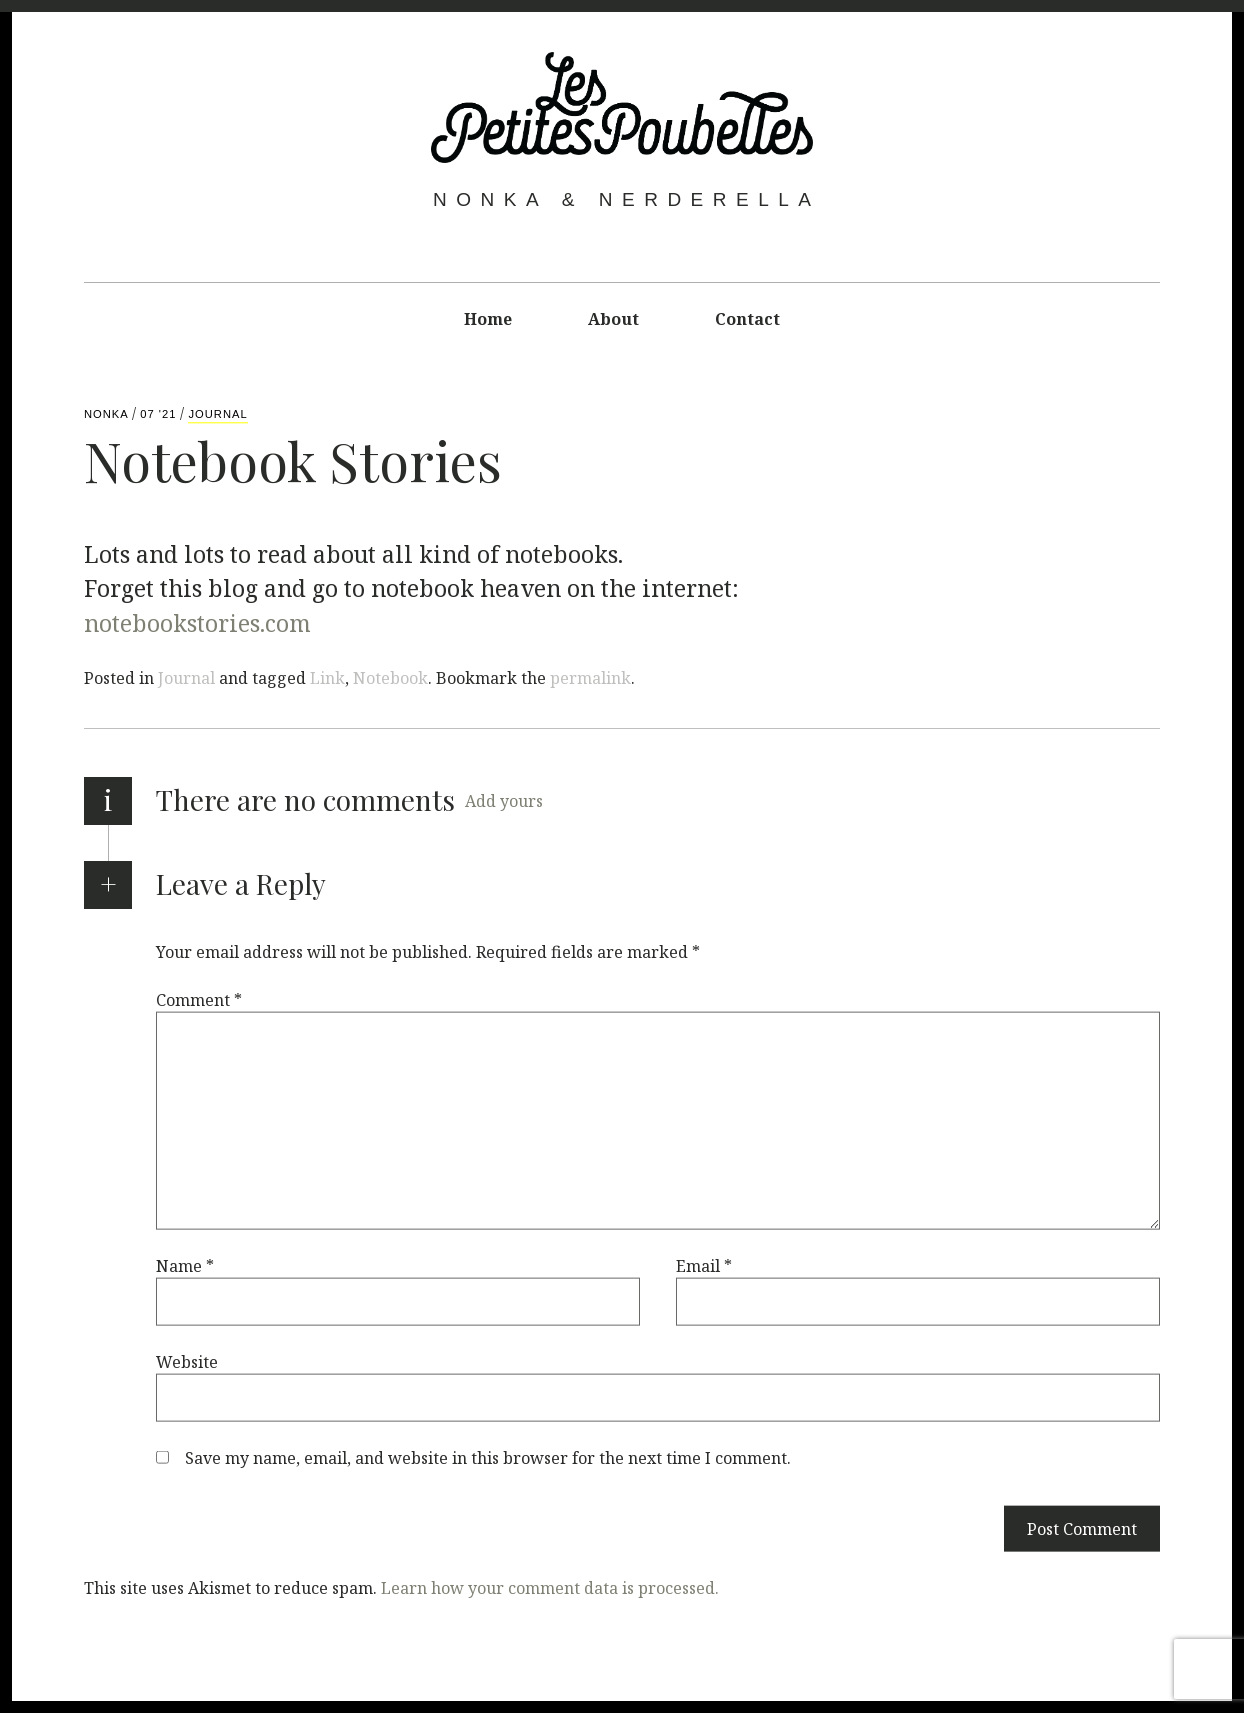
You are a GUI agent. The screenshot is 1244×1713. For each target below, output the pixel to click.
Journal (217, 414)
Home (488, 319)
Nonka (108, 414)
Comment (199, 999)
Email (704, 1265)
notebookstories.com (197, 622)
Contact (747, 319)
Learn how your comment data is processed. (550, 1587)
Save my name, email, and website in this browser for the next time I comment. (488, 1457)
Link (327, 678)
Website (187, 1361)
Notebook (390, 678)
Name (185, 1265)
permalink (590, 678)
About (613, 319)
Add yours (504, 801)
